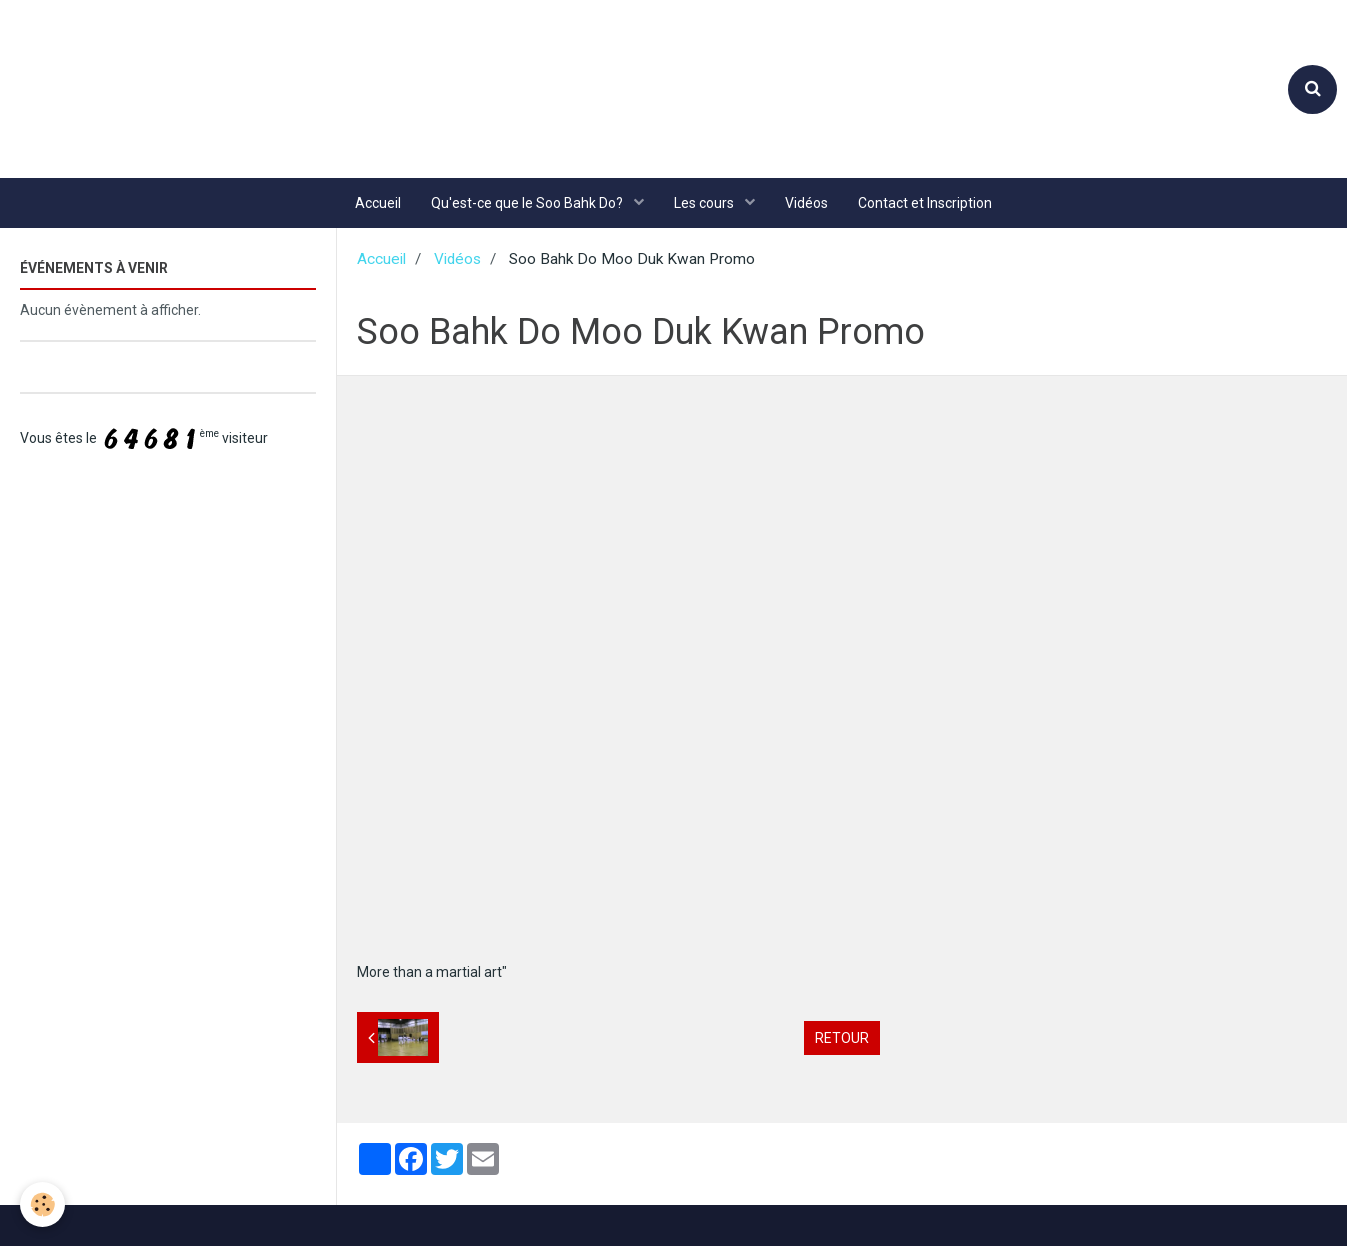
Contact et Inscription (925, 203)
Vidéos (806, 203)
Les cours (705, 203)
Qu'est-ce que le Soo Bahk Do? (528, 203)
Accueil (378, 203)
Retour (842, 1038)
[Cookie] (42, 1204)
